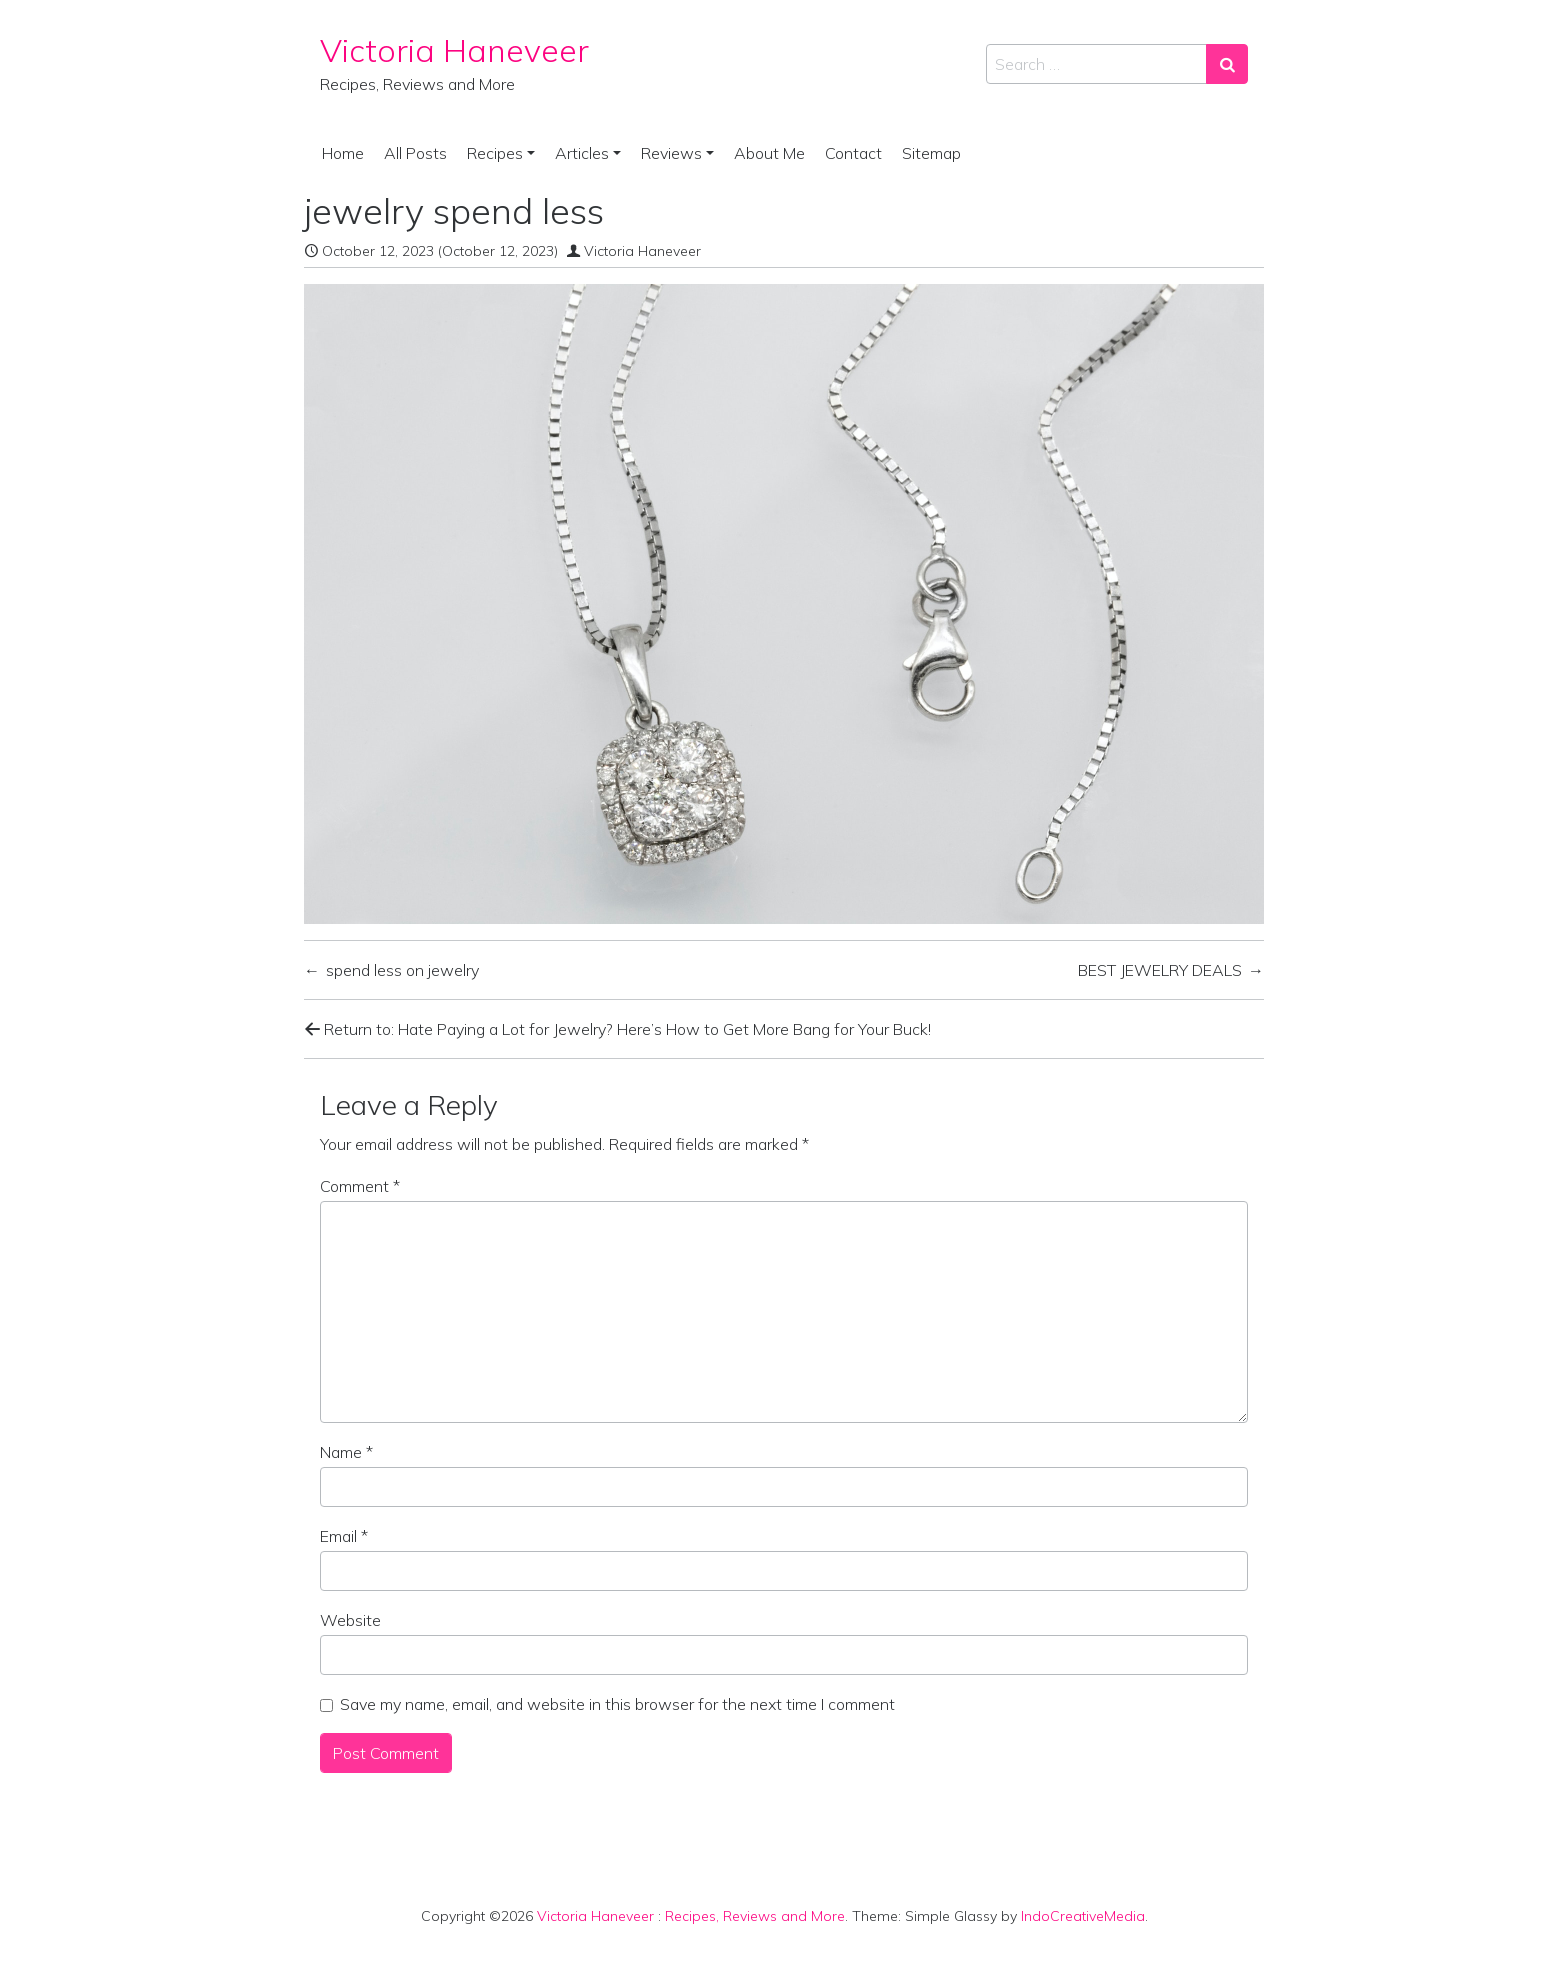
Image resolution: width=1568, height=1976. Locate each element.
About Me (769, 153)
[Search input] (1096, 64)
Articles (582, 153)
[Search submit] (1227, 64)
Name (346, 1452)
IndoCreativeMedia (1083, 1916)
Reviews (671, 153)
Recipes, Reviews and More (755, 1916)
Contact (853, 153)
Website (350, 1620)
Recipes (495, 153)
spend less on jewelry (402, 970)
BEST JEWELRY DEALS (1160, 970)
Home (343, 153)
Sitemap (931, 153)
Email (344, 1536)
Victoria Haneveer (454, 50)
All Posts (415, 153)
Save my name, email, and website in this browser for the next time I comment (617, 1704)
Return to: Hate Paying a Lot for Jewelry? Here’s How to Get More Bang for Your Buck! (617, 1029)
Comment (360, 1186)
